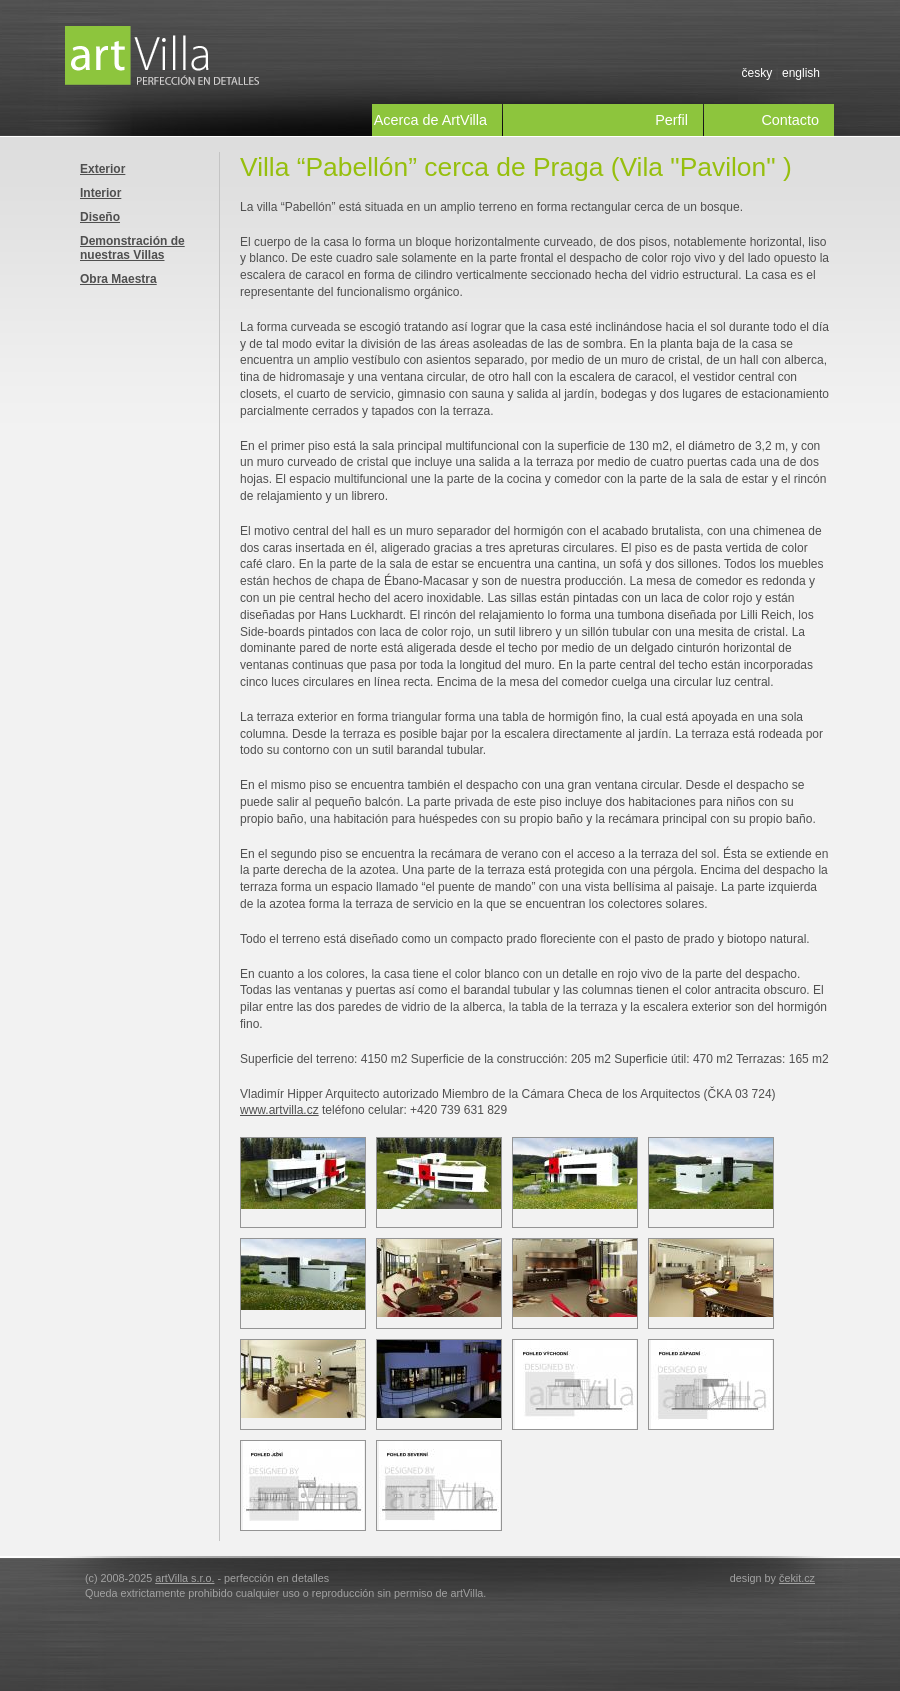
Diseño (100, 217)
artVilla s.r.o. (184, 1578)
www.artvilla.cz (279, 1110)
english (801, 73)
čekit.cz (797, 1578)
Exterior (102, 169)
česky (756, 73)
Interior (100, 193)
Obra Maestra (118, 279)
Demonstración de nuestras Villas (132, 248)
